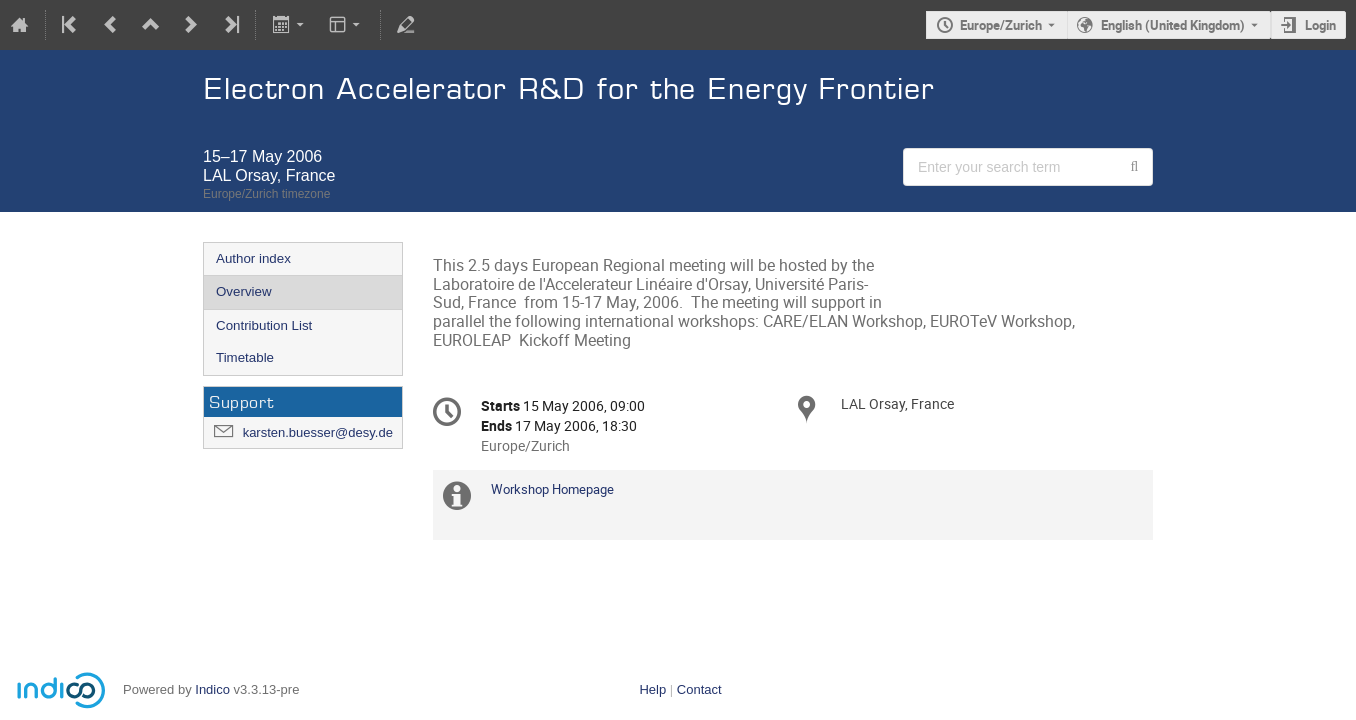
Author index (253, 258)
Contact (699, 689)
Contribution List (264, 325)
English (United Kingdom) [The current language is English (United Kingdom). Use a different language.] (1173, 25)
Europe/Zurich (1001, 25)
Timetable (245, 357)
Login (1320, 25)
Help (652, 689)
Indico (212, 689)
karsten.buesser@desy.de (318, 432)
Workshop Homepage (552, 489)
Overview (244, 291)
